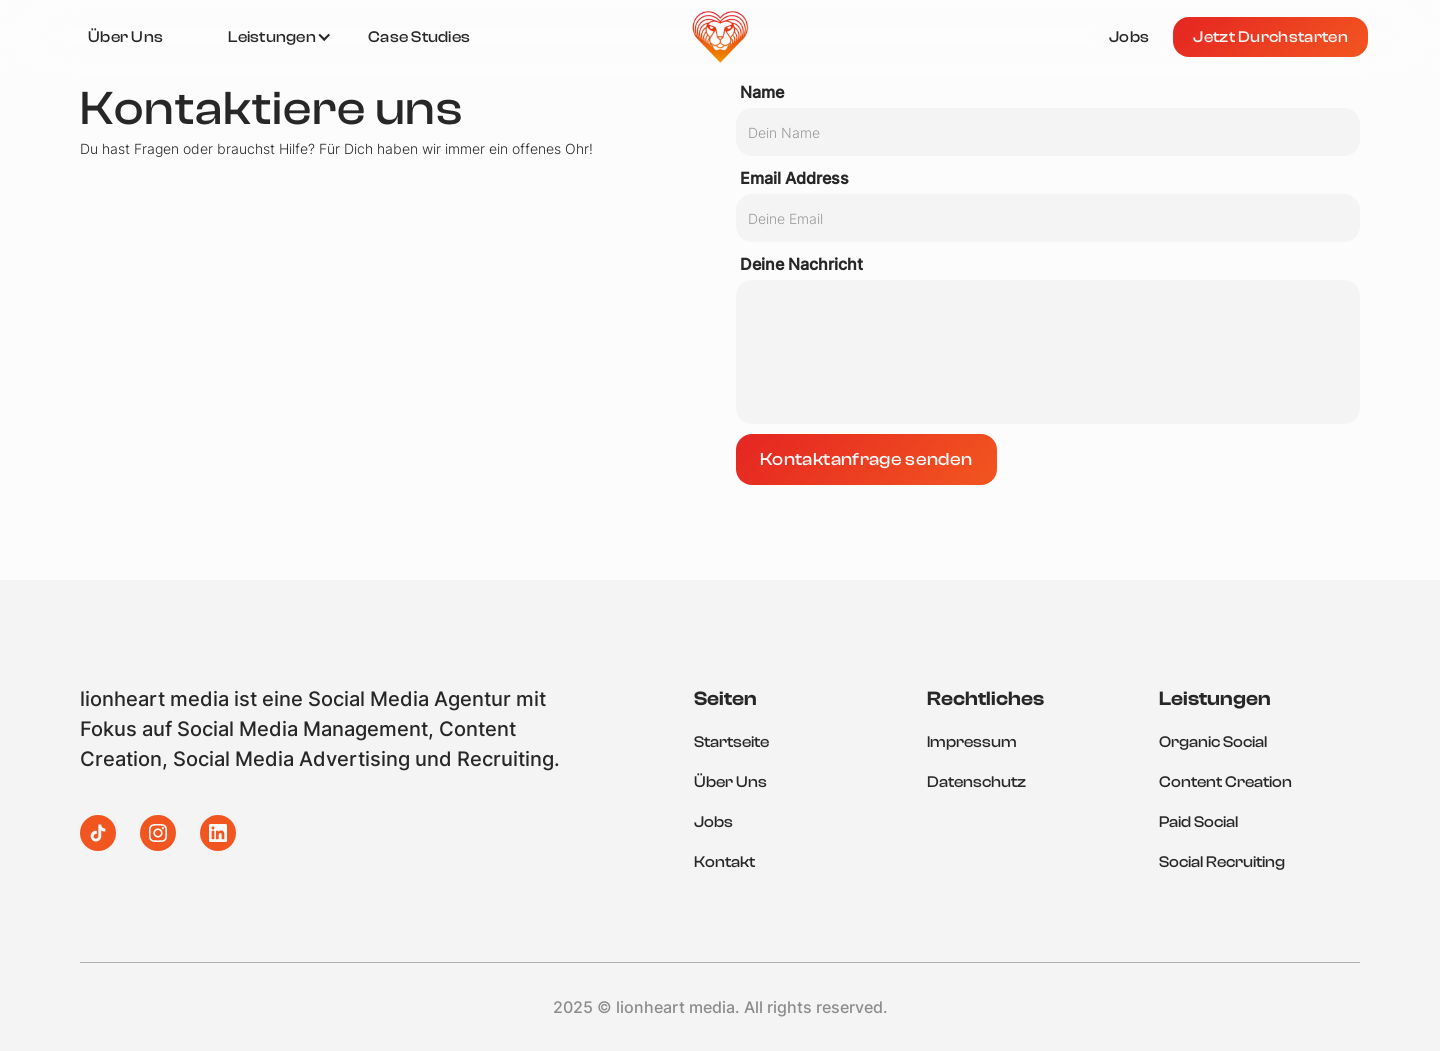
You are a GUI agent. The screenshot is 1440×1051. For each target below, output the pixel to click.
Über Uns (730, 782)
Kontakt (724, 862)
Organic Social (1213, 742)
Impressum (972, 742)
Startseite (731, 742)
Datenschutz (976, 782)
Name (762, 92)
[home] (719, 37)
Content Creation (1225, 782)
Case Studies (419, 37)
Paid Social (1198, 822)
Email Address (794, 178)
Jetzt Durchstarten (1270, 37)
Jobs (713, 822)
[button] (280, 37)
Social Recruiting (1222, 862)
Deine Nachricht (801, 264)
